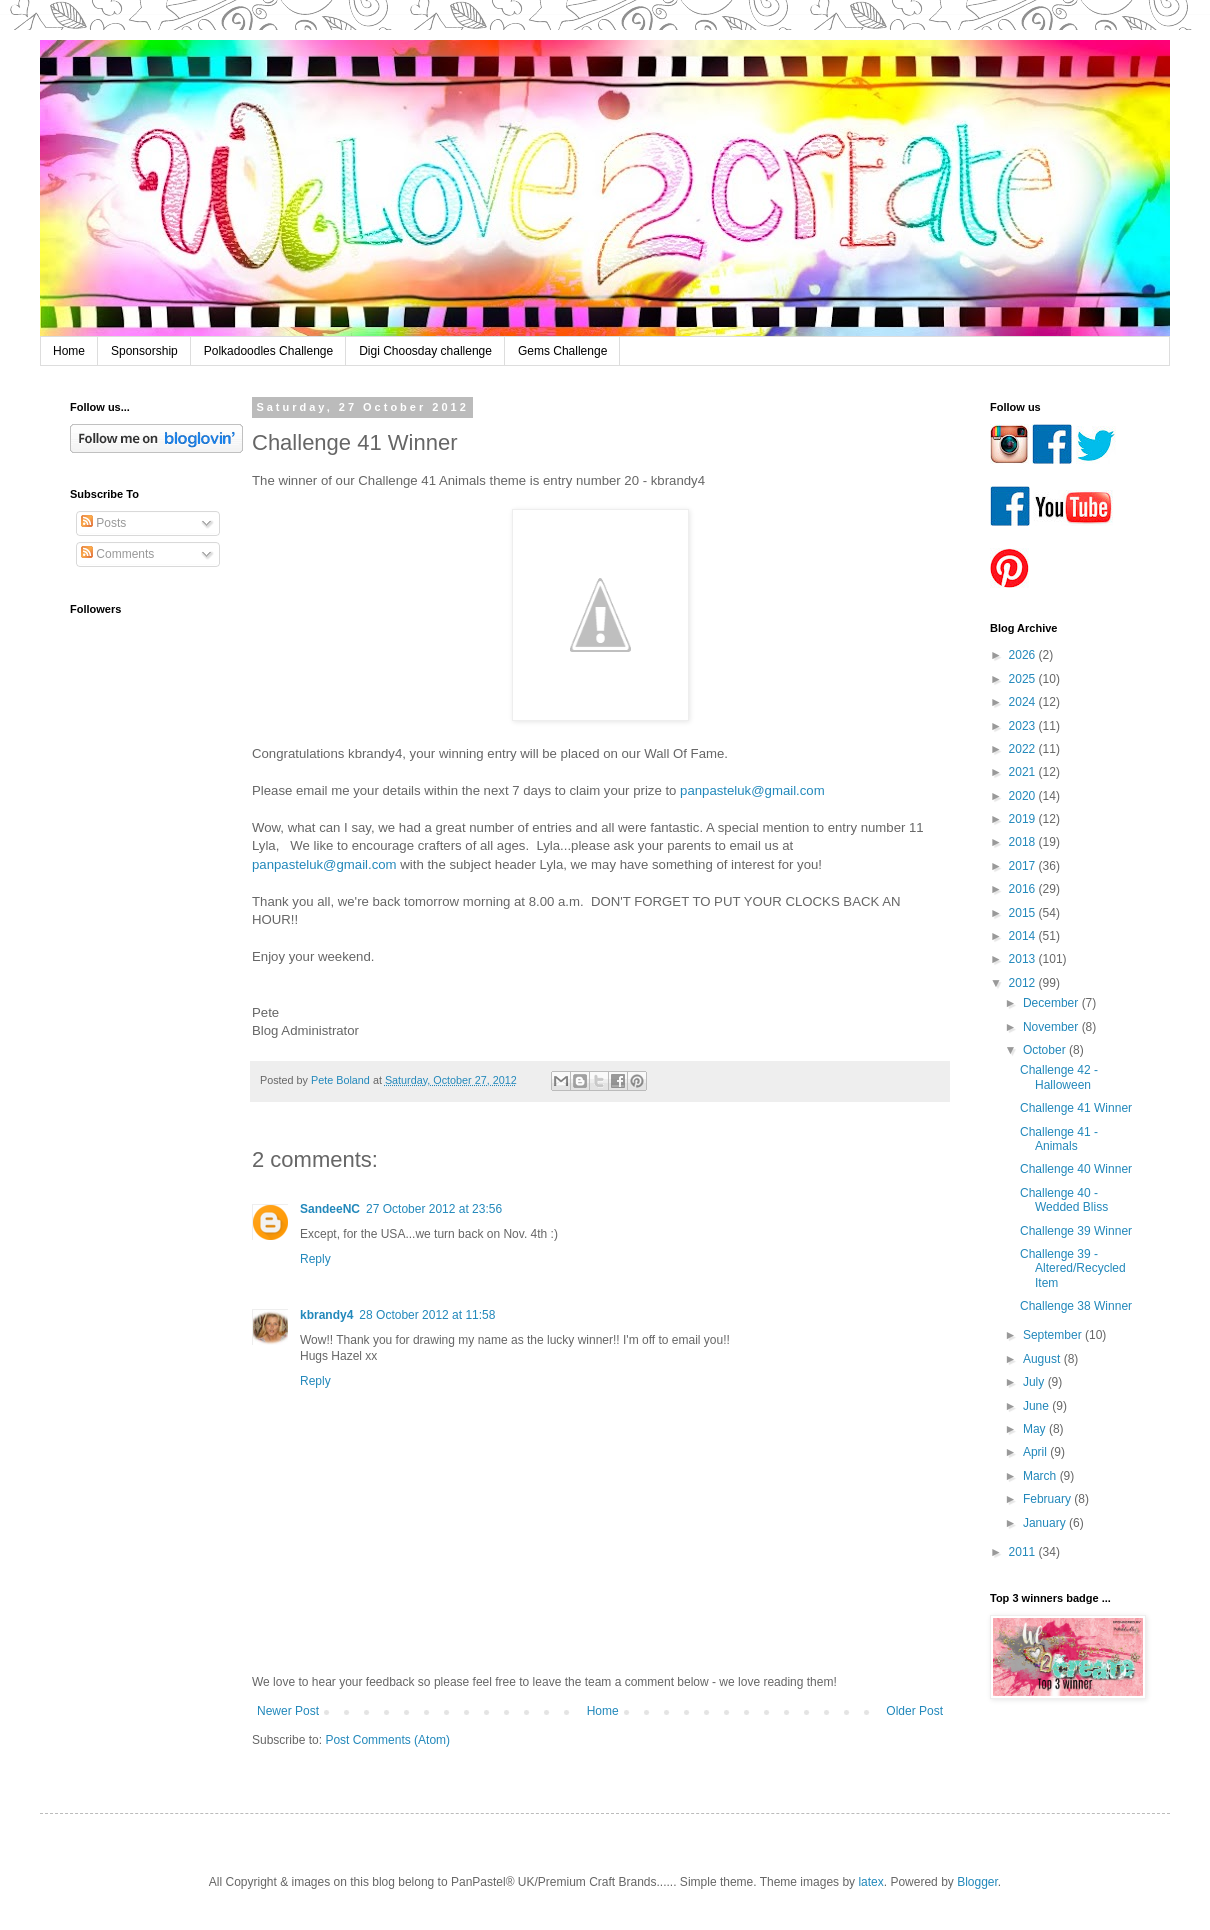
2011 (1024, 1552)
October (1046, 1050)
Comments (117, 554)
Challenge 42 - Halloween (1059, 1077)
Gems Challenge (562, 351)
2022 (1024, 749)
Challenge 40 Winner (1076, 1169)
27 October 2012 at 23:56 (434, 1209)
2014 (1024, 936)
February (1048, 1499)
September (1054, 1335)
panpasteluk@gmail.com (752, 790)
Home (69, 351)
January (1046, 1523)
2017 (1024, 866)
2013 (1024, 959)
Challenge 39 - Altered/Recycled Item (1073, 1268)
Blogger (977, 1882)
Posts (103, 523)
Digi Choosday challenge (425, 351)
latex (870, 1882)
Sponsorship (144, 351)
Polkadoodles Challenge (268, 351)
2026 (1024, 655)
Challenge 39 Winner (1076, 1231)
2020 (1024, 796)
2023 (1024, 726)
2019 (1024, 819)
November (1052, 1027)
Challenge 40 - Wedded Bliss (1064, 1200)
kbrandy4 (326, 1315)
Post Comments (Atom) (387, 1740)
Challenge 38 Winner (1076, 1306)
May (1036, 1429)
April (1036, 1452)
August (1043, 1359)
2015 (1024, 913)
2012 (1024, 983)
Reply (315, 1259)
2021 (1024, 772)
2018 (1024, 842)
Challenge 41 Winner (1076, 1108)
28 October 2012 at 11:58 (427, 1315)
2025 (1024, 679)
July (1035, 1382)
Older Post (914, 1711)
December (1052, 1003)
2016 (1024, 889)
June (1037, 1406)
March (1041, 1476)
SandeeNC (330, 1209)
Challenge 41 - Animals (1059, 1139)
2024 (1024, 702)
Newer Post (288, 1711)
